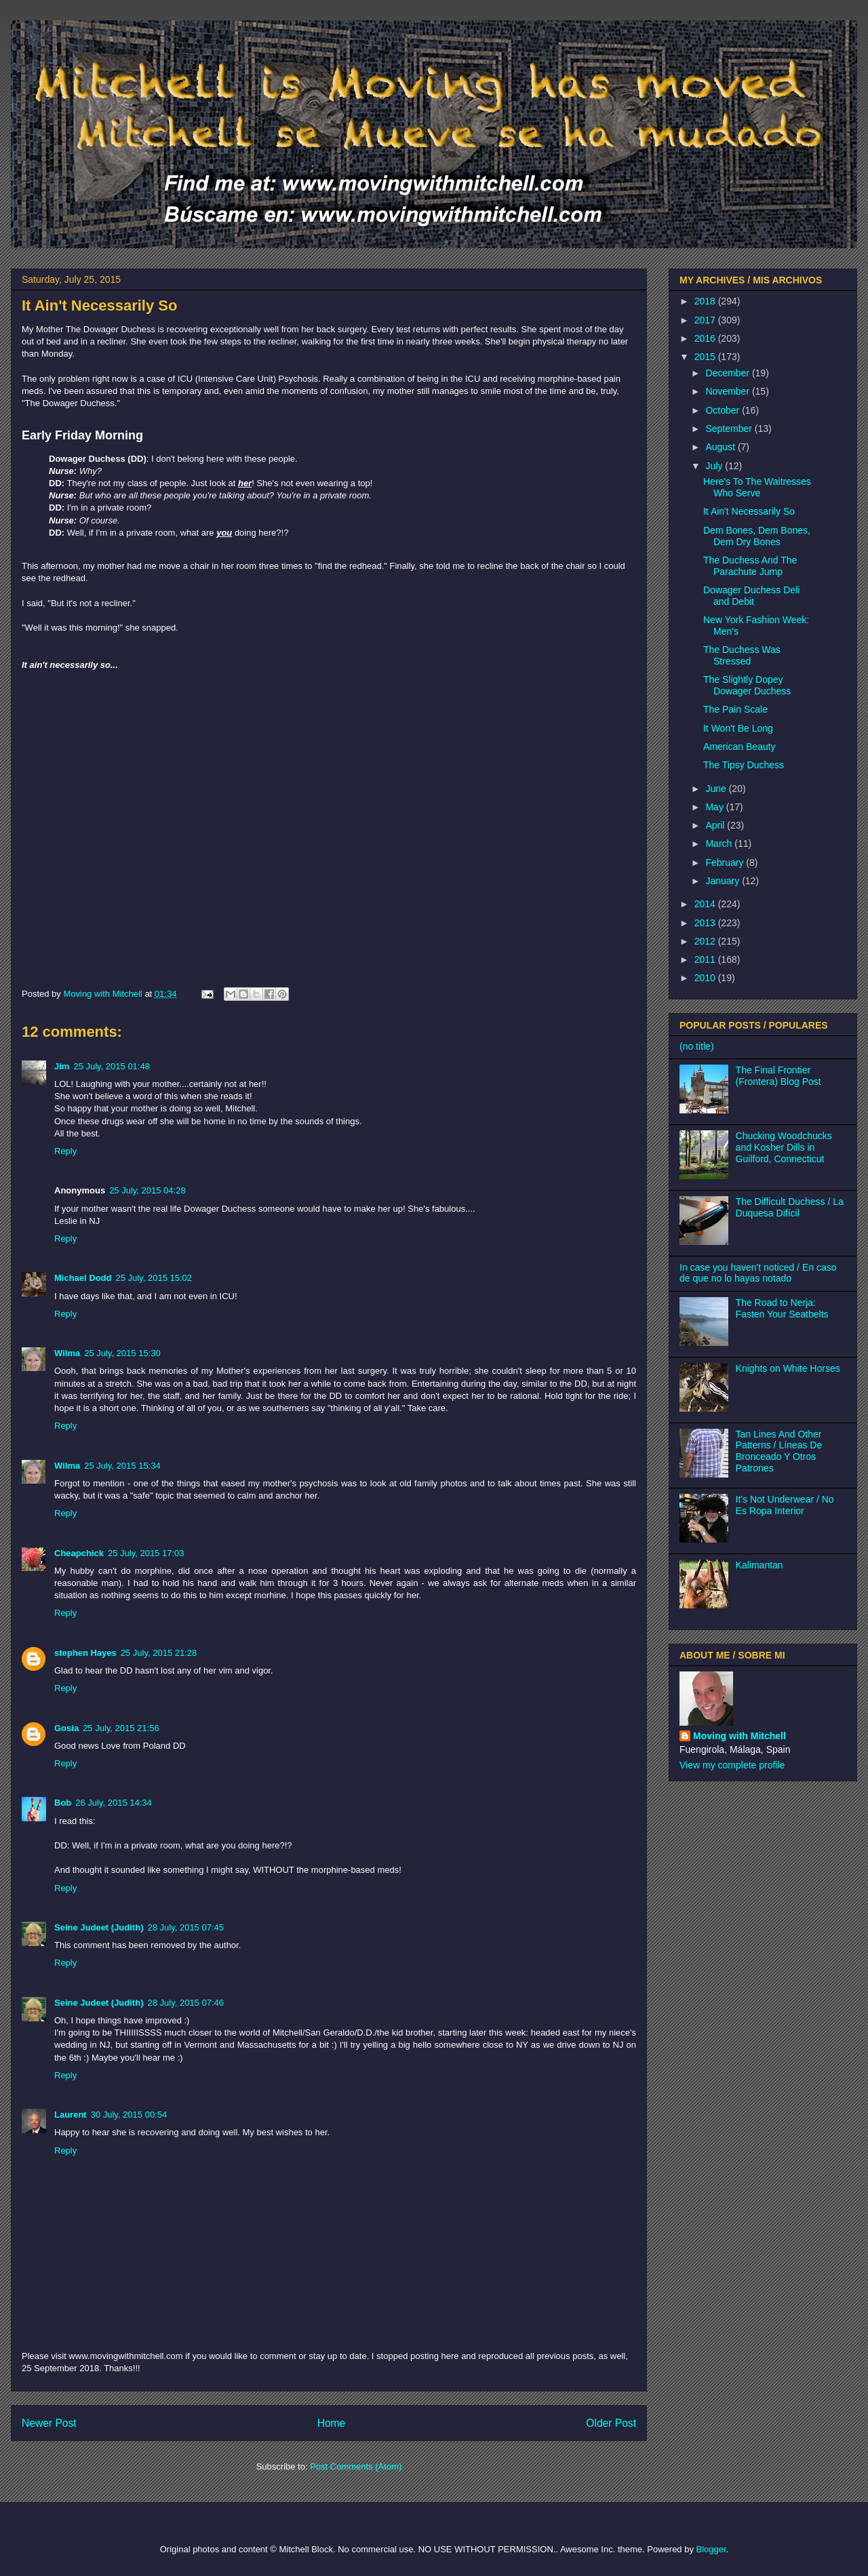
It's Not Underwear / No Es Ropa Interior (785, 1505)
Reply (65, 1151)
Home (331, 2423)
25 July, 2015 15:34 (122, 1466)
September (729, 428)
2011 (706, 959)
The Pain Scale (735, 709)
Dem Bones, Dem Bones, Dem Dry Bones (756, 536)
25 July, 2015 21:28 (159, 1653)
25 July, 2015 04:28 (147, 1190)
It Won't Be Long (738, 728)
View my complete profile (732, 1765)
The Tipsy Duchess (743, 764)
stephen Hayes (85, 1653)
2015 (706, 356)
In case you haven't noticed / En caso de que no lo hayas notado (758, 1273)
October (723, 410)
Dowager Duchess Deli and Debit (751, 595)
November (728, 391)
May (715, 806)
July (715, 465)
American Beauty (739, 746)
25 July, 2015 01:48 (111, 1066)
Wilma (67, 1353)
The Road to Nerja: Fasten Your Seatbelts (782, 1308)
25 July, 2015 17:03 (146, 1553)
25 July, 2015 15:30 (122, 1353)
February (725, 862)
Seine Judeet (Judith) (98, 1927)
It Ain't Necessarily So (749, 511)
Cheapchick (79, 1553)
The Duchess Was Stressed (742, 655)
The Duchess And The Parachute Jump (750, 566)
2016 (706, 338)
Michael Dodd (83, 1278)
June (716, 788)
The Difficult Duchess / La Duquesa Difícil (790, 1207)
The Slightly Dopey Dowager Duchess (747, 685)
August (721, 446)
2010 (706, 977)
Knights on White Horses (788, 1368)
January (723, 880)
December (728, 373)
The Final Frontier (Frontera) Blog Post (778, 1076)
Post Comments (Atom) (355, 2466)
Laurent (70, 2114)
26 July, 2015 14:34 (113, 1803)
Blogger (711, 2549)
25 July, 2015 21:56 (121, 1728)
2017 (706, 320)
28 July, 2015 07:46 (185, 2003)
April (716, 825)
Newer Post (49, 2423)
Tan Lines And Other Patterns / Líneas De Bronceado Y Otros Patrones (779, 1451)
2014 (706, 903)
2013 (706, 922)
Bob (62, 1803)
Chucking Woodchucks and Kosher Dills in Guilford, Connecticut (784, 1147)
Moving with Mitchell (739, 1735)
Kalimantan (759, 1565)
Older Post (611, 2423)
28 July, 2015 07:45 (185, 1927)
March (719, 843)
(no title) (696, 1046)
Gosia (66, 1728)
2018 (706, 301)
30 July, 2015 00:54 (129, 2114)
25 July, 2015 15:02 (154, 1278)
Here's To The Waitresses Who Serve (757, 487)
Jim (61, 1066)
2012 (706, 941)
